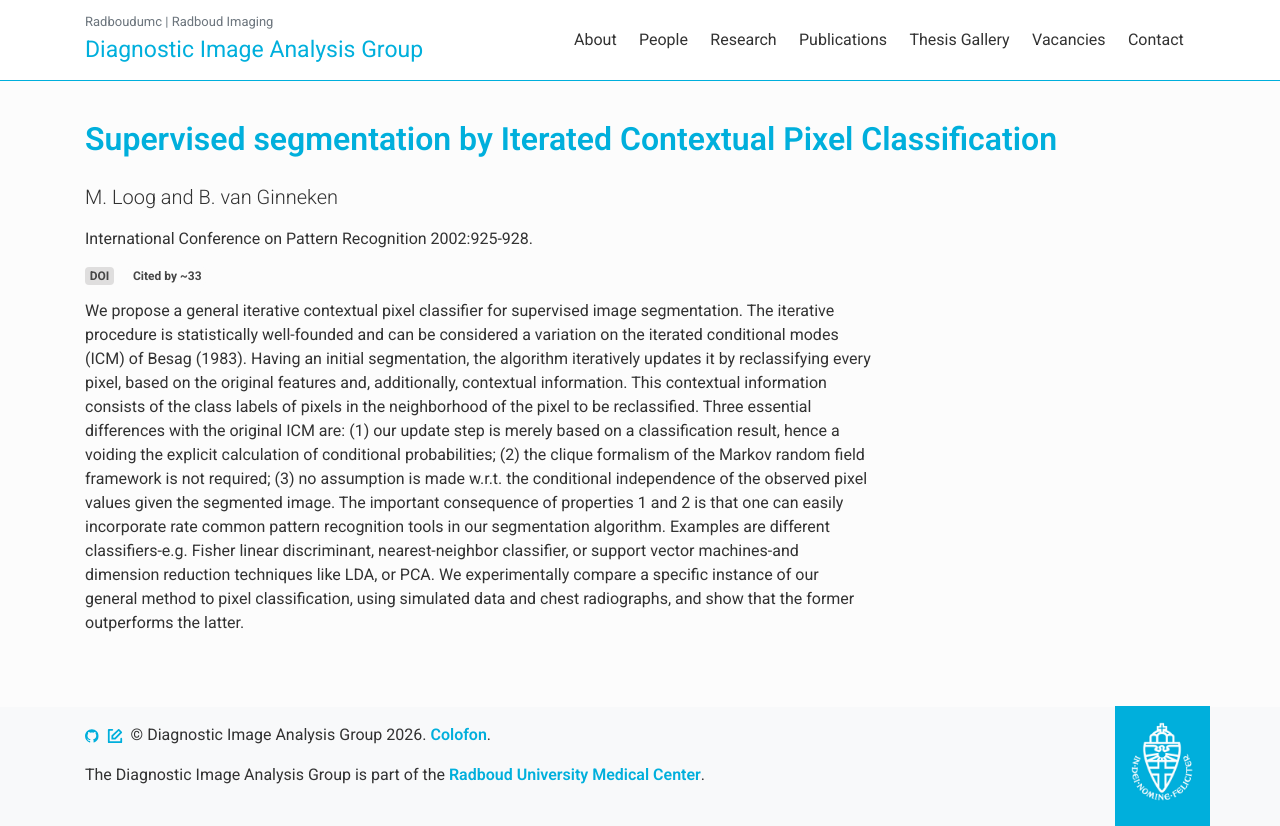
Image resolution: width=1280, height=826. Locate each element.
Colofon (458, 734)
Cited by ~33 (167, 276)
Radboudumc (123, 22)
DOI (100, 276)
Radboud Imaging (223, 22)
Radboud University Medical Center (575, 774)
